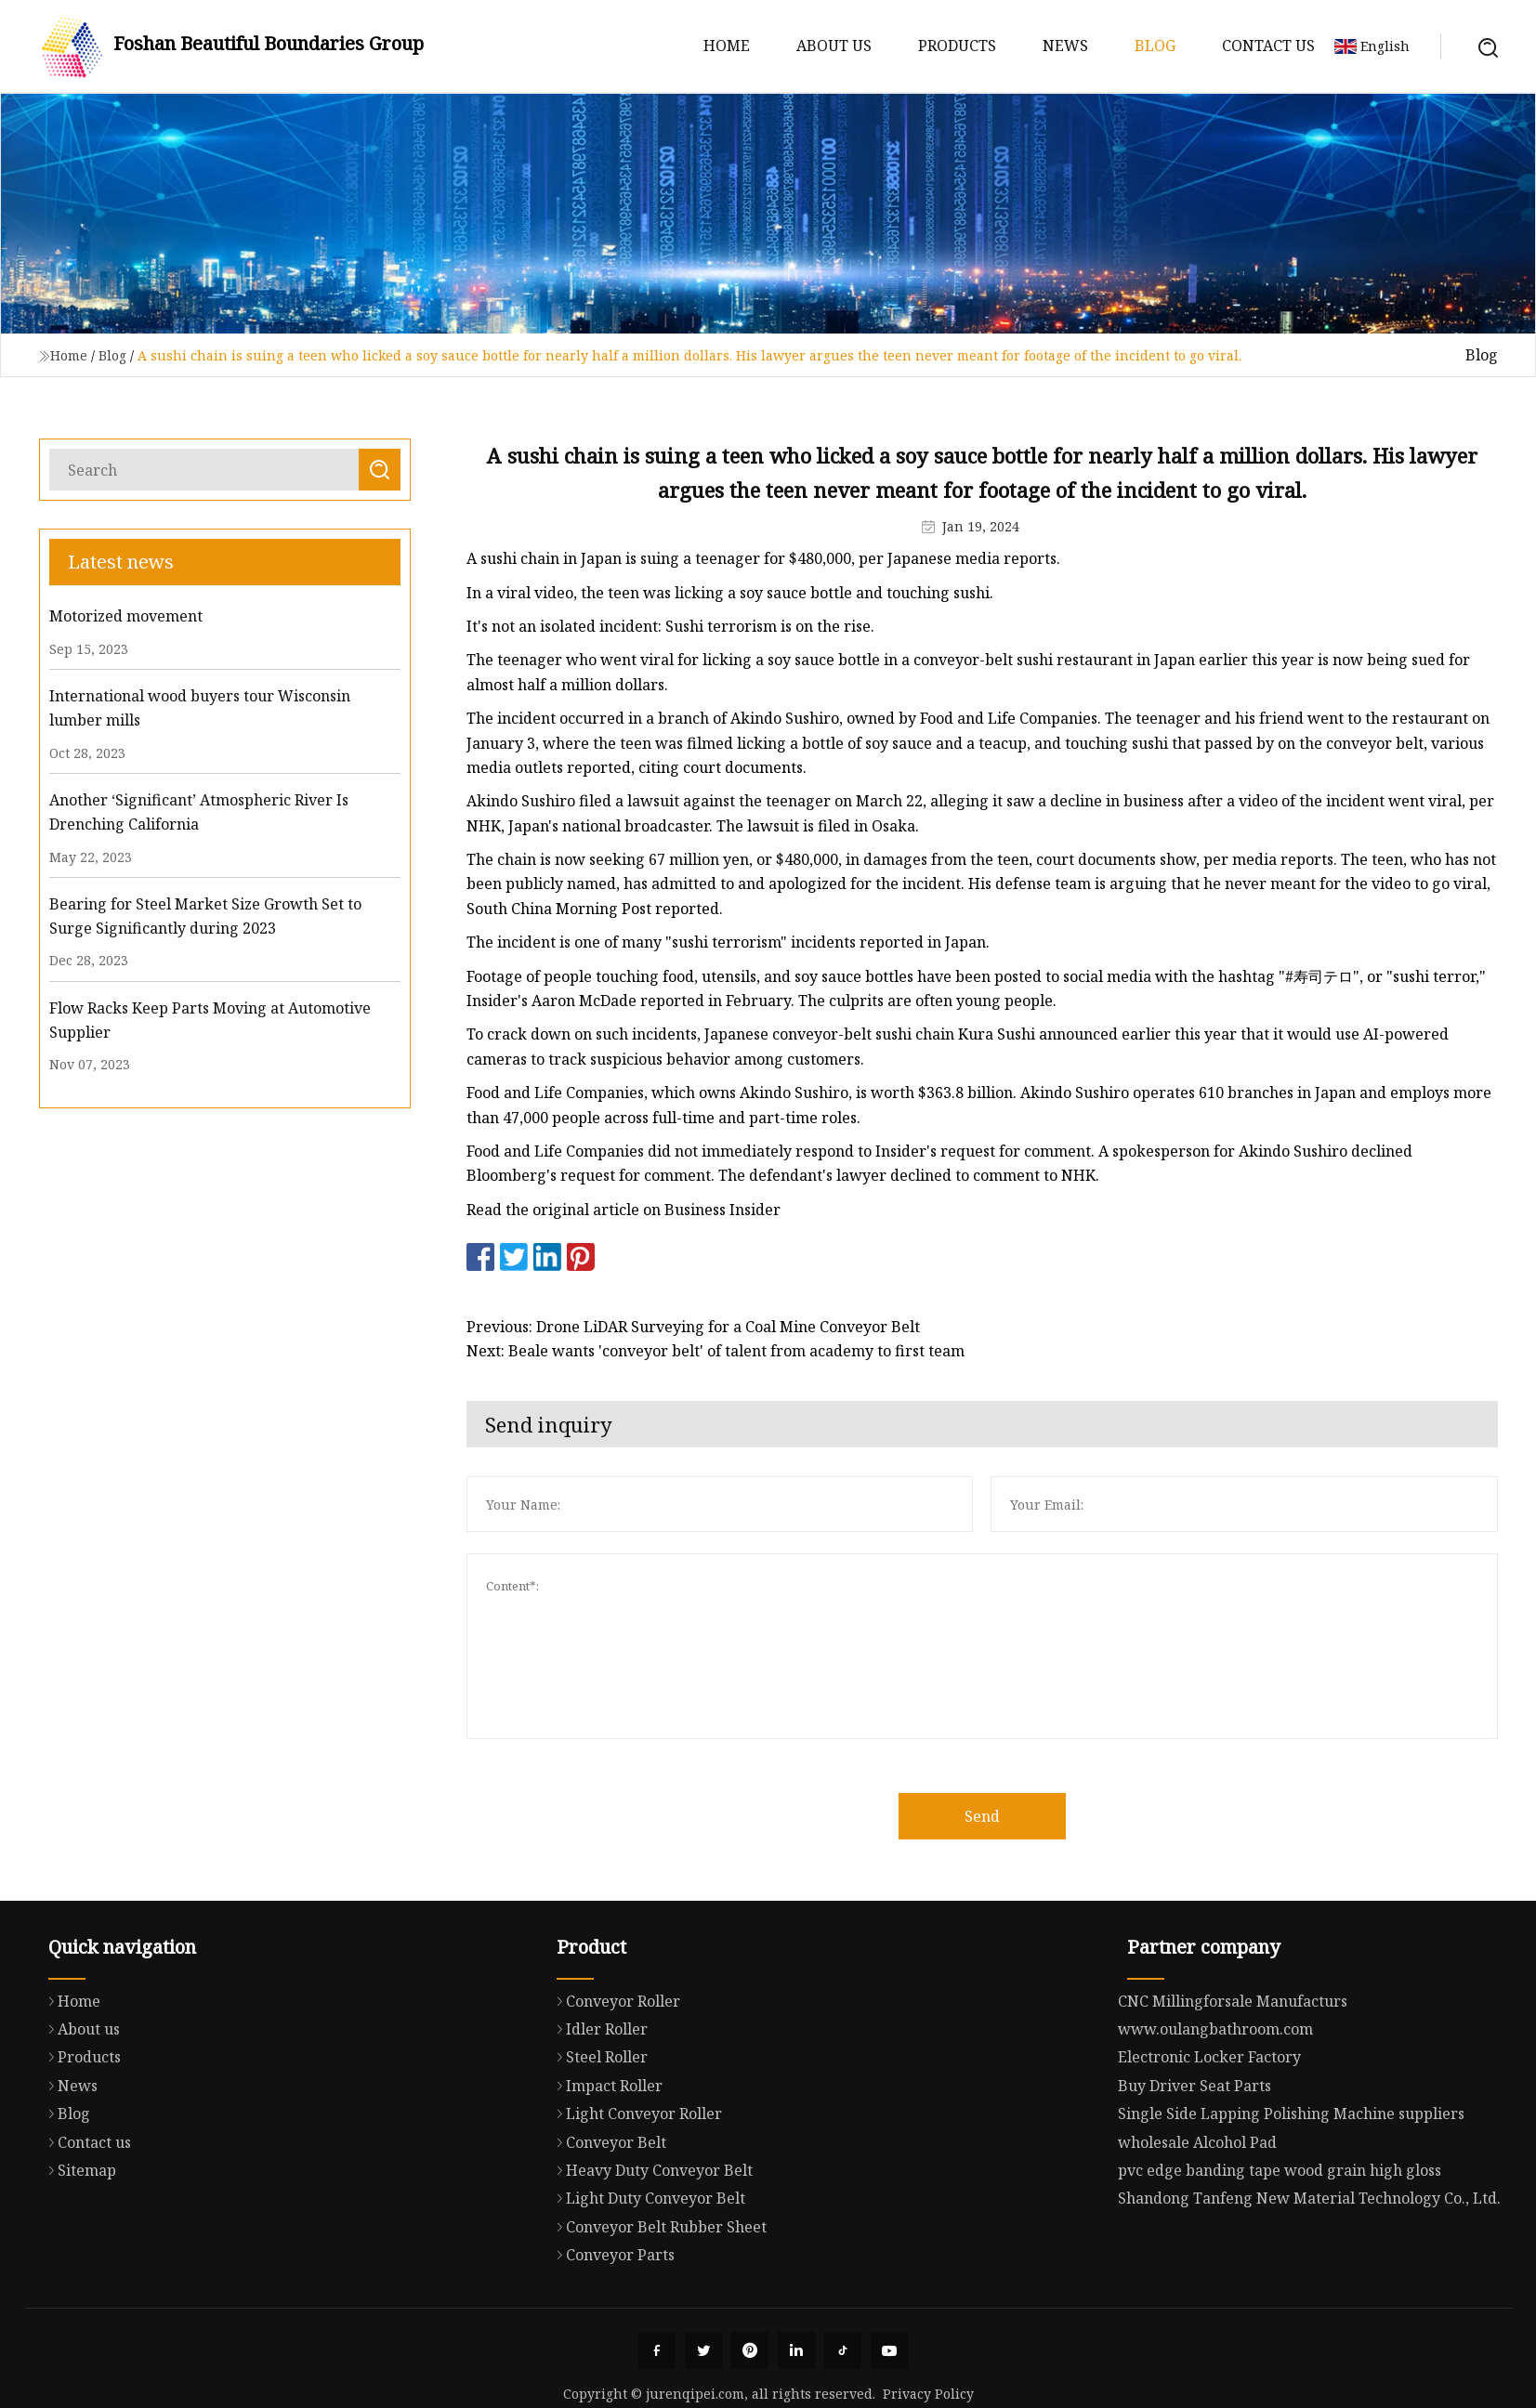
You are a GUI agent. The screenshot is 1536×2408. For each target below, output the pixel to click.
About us (834, 45)
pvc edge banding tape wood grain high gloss (1279, 2251)
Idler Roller (597, 2108)
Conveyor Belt (606, 2220)
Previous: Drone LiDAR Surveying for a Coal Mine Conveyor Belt (728, 1326)
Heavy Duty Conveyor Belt (650, 2249)
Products (957, 45)
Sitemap (77, 2246)
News (1065, 45)
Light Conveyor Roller (634, 2192)
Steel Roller (597, 2136)
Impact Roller (605, 2164)
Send (1017, 1816)
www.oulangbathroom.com (1215, 2110)
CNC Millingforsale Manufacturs (1232, 2082)
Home (726, 45)
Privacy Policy (928, 2393)
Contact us (1268, 45)
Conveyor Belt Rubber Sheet (657, 2306)
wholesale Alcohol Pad (1197, 2223)
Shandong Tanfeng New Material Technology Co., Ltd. (1309, 2279)
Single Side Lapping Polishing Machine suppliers (1291, 2194)
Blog (1155, 45)
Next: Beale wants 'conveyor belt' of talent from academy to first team (751, 1351)
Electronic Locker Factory (1209, 2137)
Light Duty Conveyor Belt (646, 2277)
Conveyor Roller (613, 2079)
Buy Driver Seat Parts (1194, 2166)
